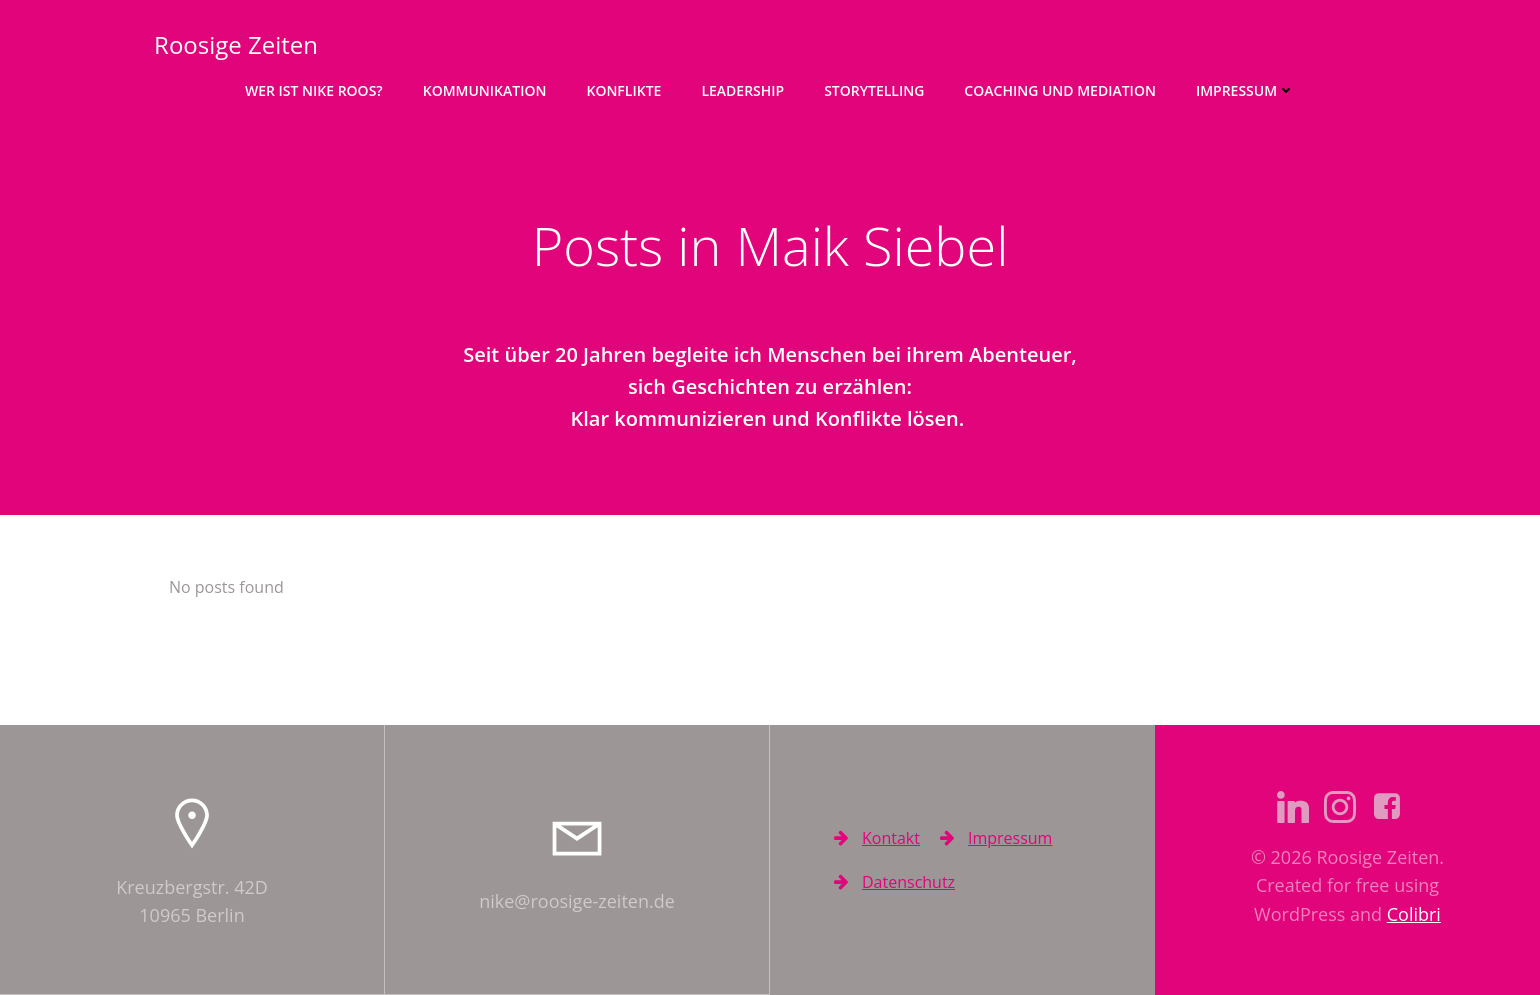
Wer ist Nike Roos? (314, 90)
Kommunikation (485, 90)
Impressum (1245, 90)
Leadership (742, 90)
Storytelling (874, 90)
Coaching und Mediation (1060, 90)
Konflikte (623, 90)
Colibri (1414, 914)
